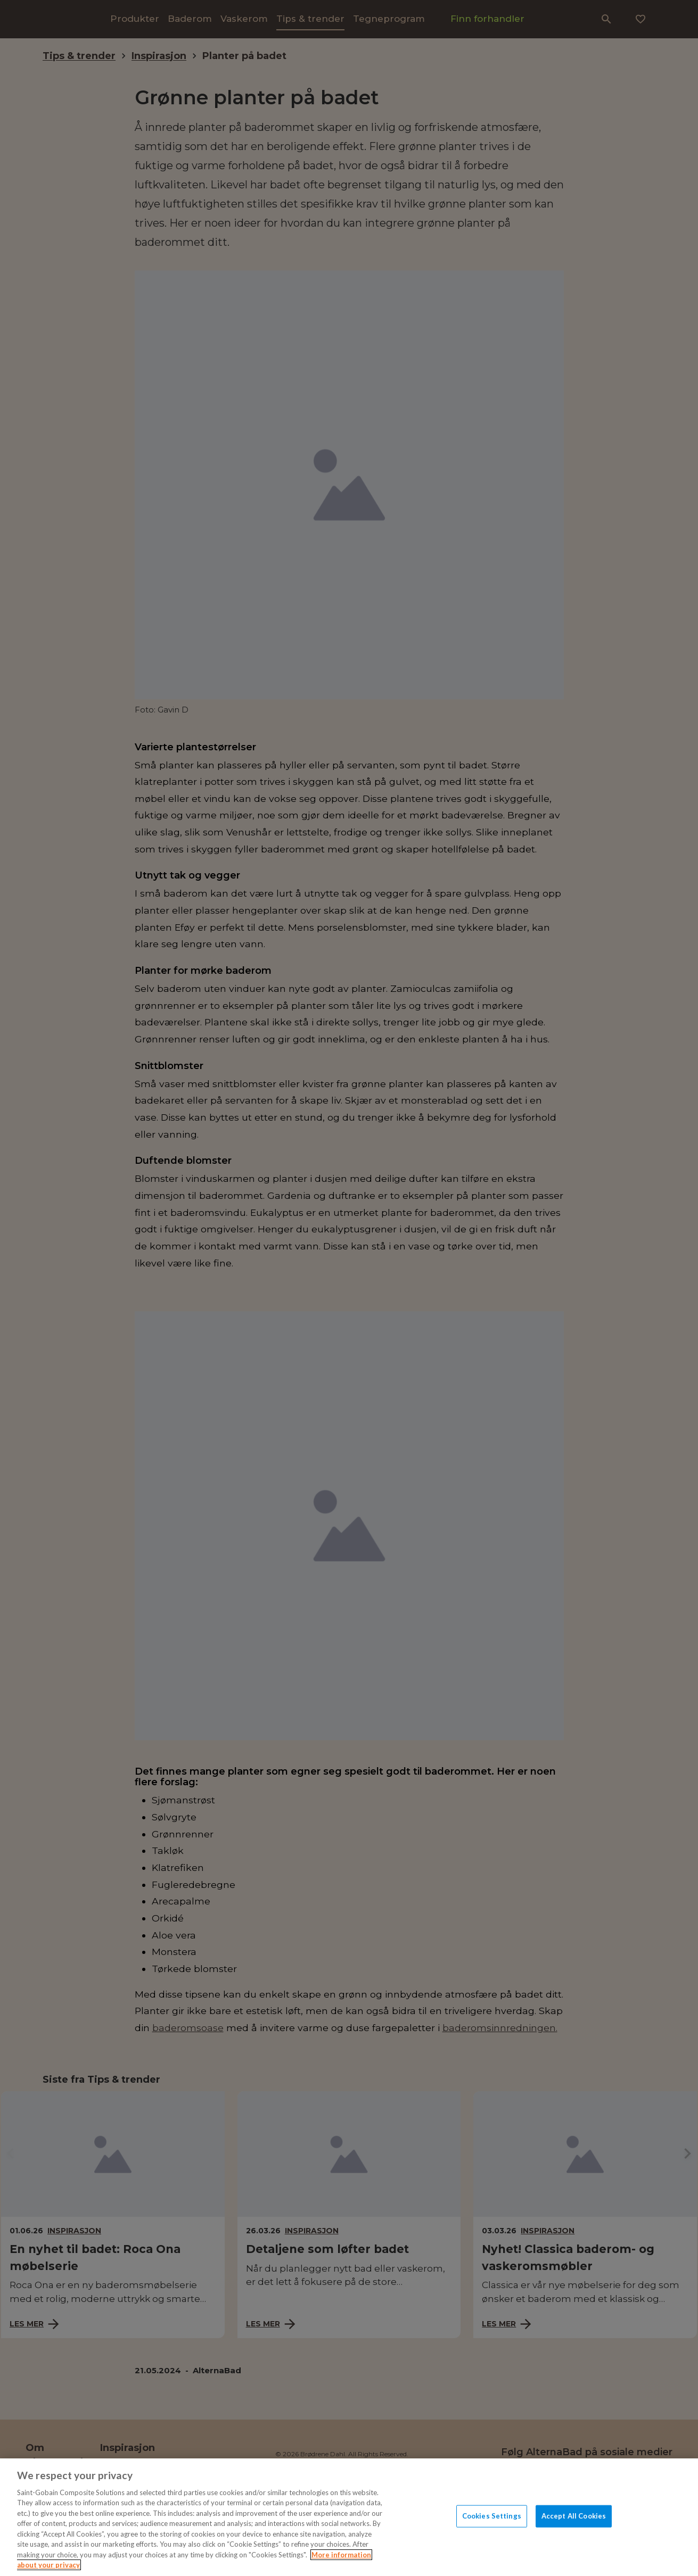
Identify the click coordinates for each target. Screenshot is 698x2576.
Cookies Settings (491, 2516)
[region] (349, 2517)
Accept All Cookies (573, 2516)
